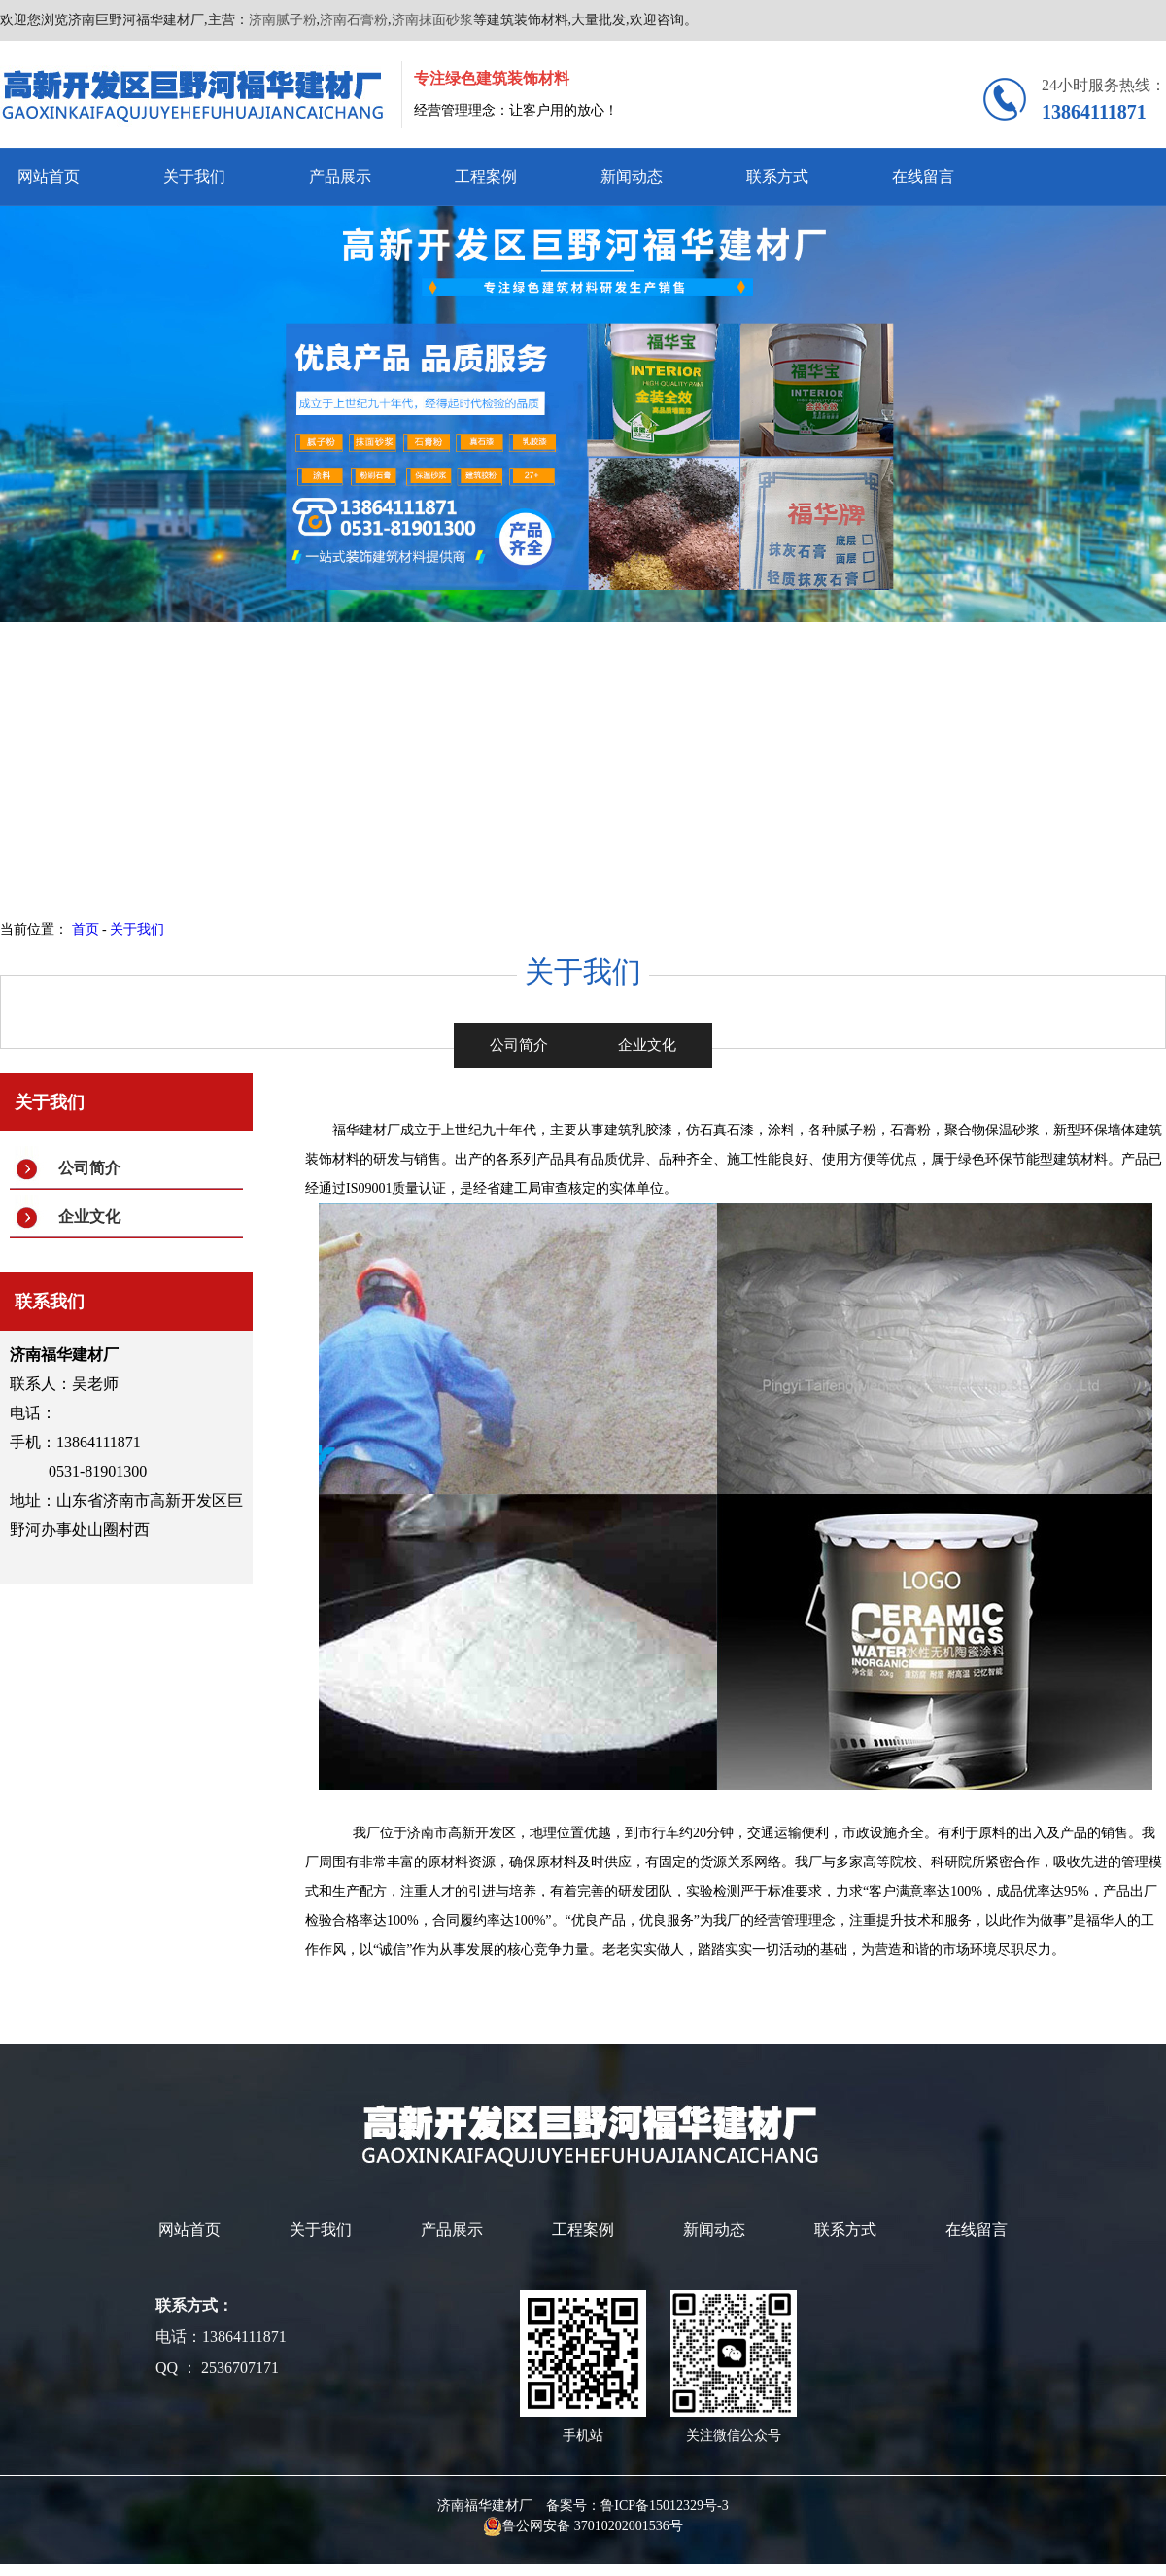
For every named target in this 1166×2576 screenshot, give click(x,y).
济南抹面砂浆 (432, 20)
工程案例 (486, 176)
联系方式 (777, 176)
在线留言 (923, 176)
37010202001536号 (628, 2526)
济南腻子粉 (283, 20)
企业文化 (89, 1216)
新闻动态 (631, 176)
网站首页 (48, 176)
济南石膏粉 (354, 20)
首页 (85, 929)
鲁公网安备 (528, 2526)
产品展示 (340, 176)
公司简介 (89, 1168)
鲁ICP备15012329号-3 (664, 2505)
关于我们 (194, 176)
